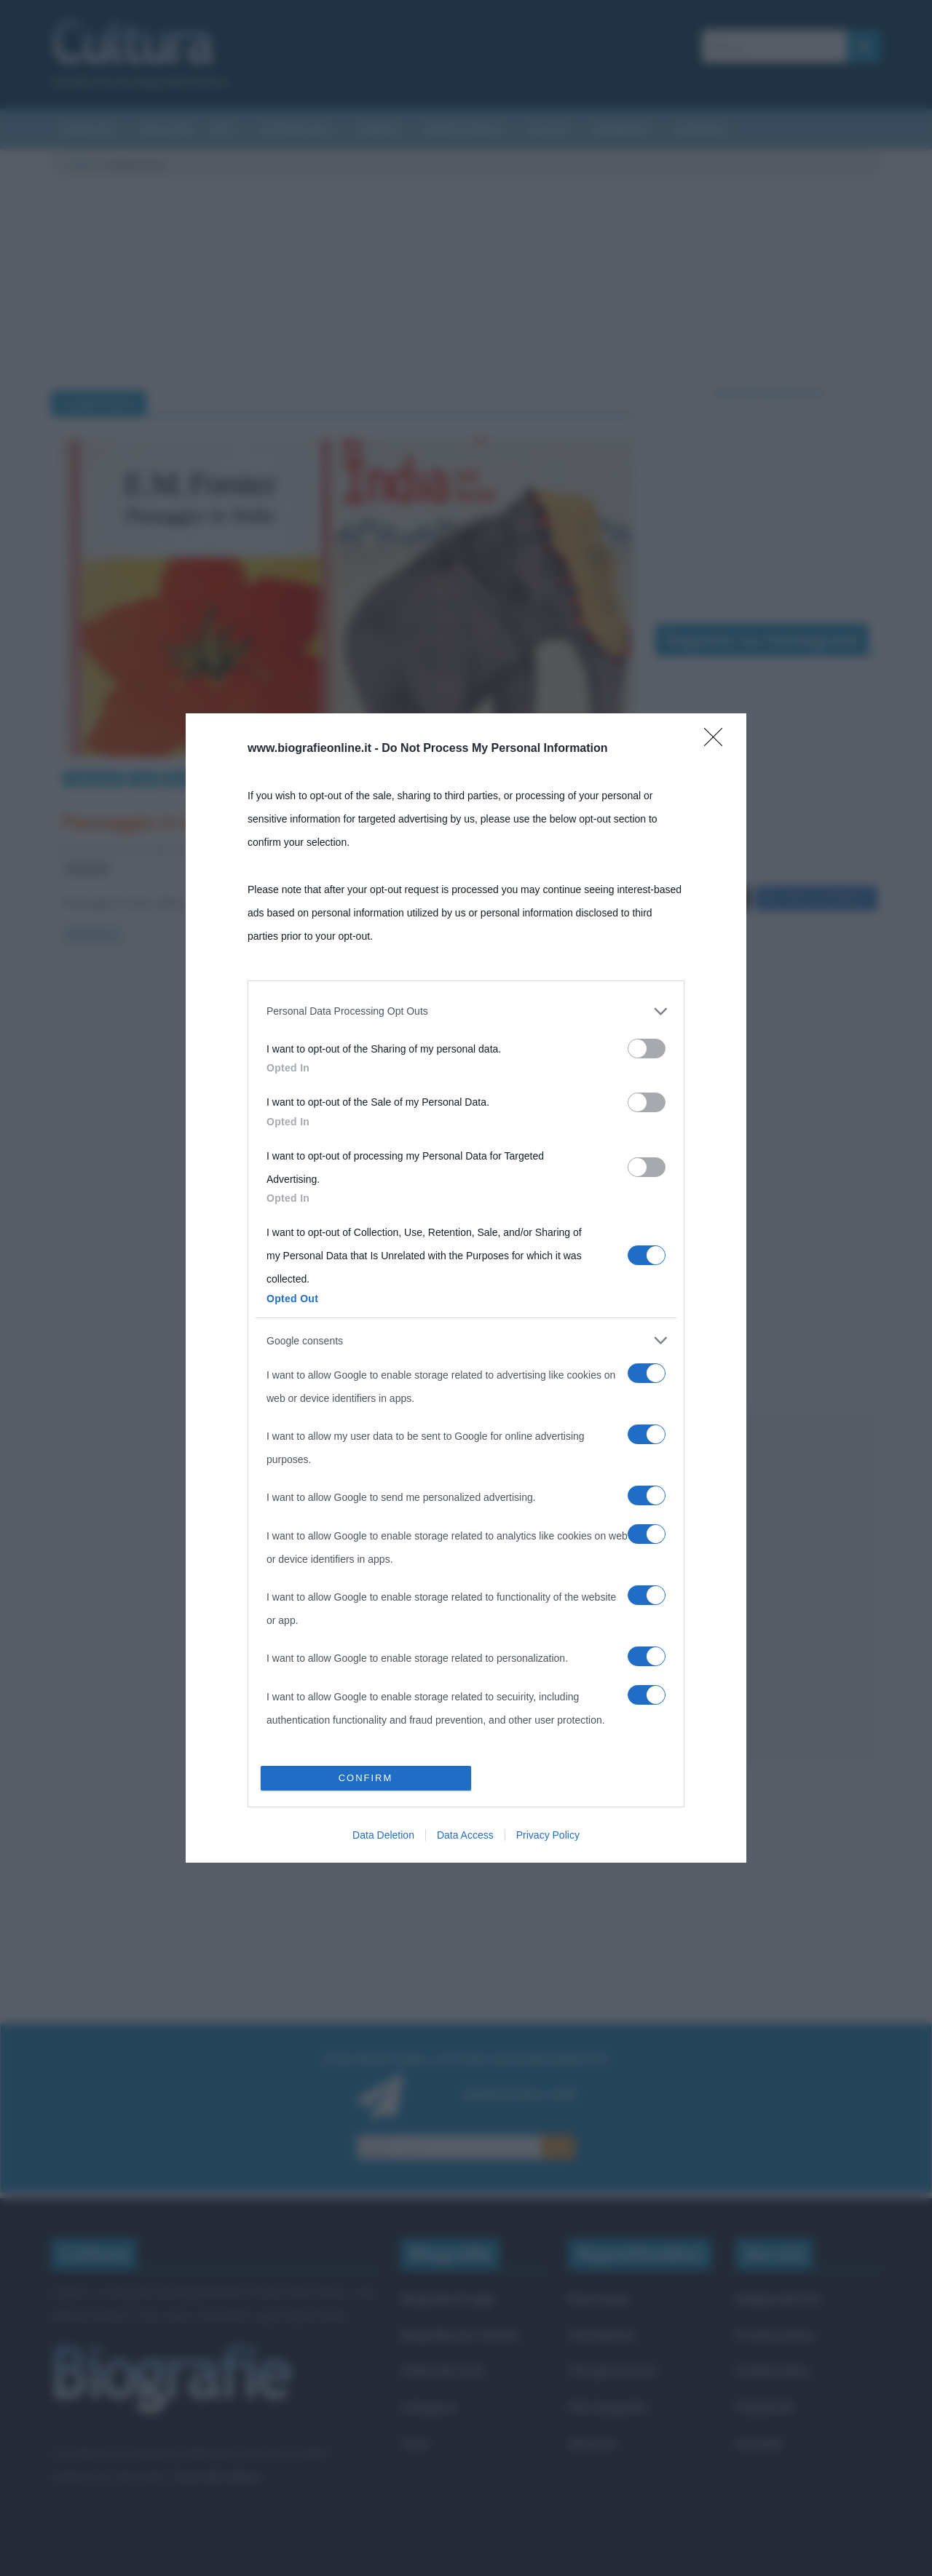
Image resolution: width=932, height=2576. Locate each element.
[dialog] (466, 1287)
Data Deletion (383, 1835)
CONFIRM (366, 1777)
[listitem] (466, 1011)
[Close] (718, 742)
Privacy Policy (548, 1835)
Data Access (465, 1835)
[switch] (647, 1048)
